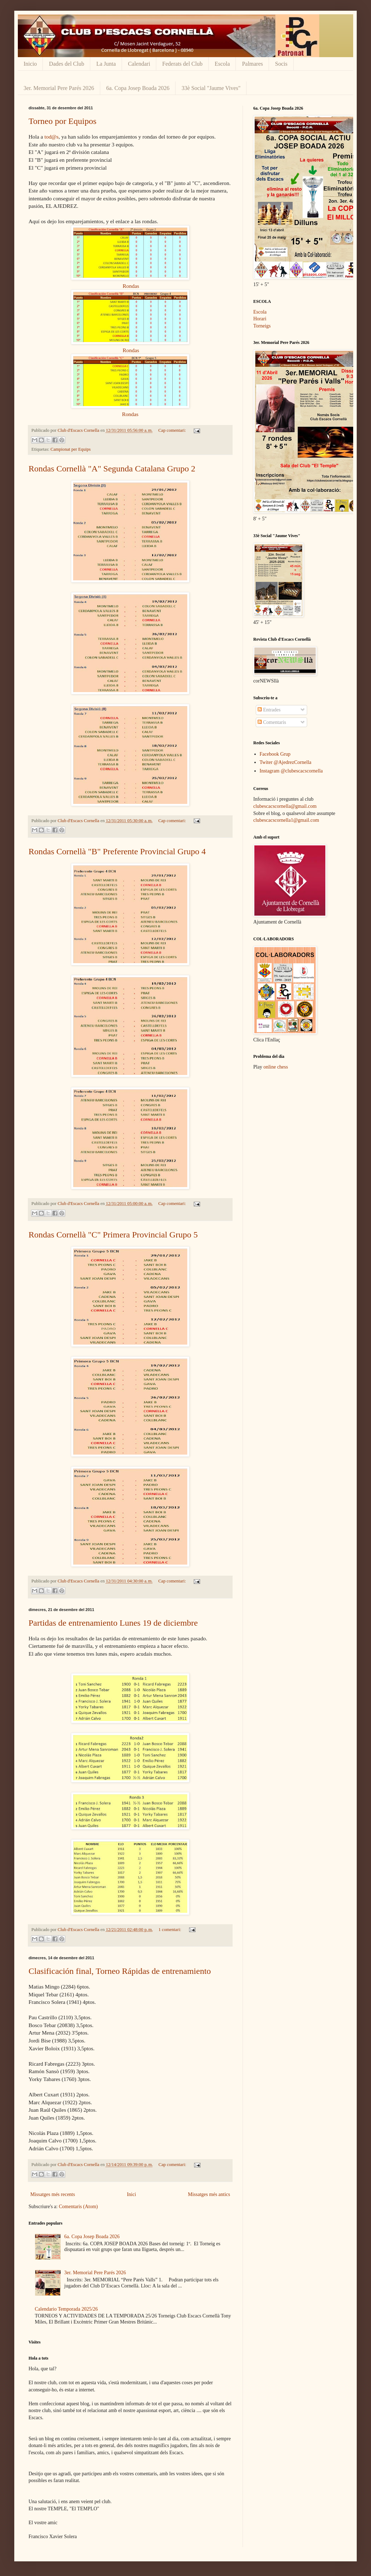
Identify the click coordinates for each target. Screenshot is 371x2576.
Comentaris (272, 722)
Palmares (252, 64)
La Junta (106, 64)
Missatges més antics (209, 2194)
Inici (131, 2194)
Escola (222, 64)
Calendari (139, 64)
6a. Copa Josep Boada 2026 (137, 88)
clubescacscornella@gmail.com (284, 806)
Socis (281, 64)
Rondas (131, 286)
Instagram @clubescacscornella (291, 771)
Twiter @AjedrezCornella (285, 762)
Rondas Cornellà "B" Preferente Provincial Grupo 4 (117, 851)
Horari (259, 318)
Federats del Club (182, 64)
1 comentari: (170, 1929)
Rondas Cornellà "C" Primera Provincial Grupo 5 (113, 1234)
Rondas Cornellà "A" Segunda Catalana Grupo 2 (112, 468)
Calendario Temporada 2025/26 (66, 2309)
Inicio (30, 64)
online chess (275, 1067)
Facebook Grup (275, 754)
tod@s (51, 137)
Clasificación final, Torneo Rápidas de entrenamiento (120, 1971)
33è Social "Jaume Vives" (211, 88)
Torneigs (262, 326)
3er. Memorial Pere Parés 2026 (59, 88)
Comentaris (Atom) (78, 2206)
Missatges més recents (52, 2194)
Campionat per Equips (71, 449)
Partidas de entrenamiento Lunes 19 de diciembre (113, 1622)
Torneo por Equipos (62, 121)
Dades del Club (66, 64)
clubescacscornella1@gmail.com (286, 820)
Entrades (269, 709)
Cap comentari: (172, 430)
